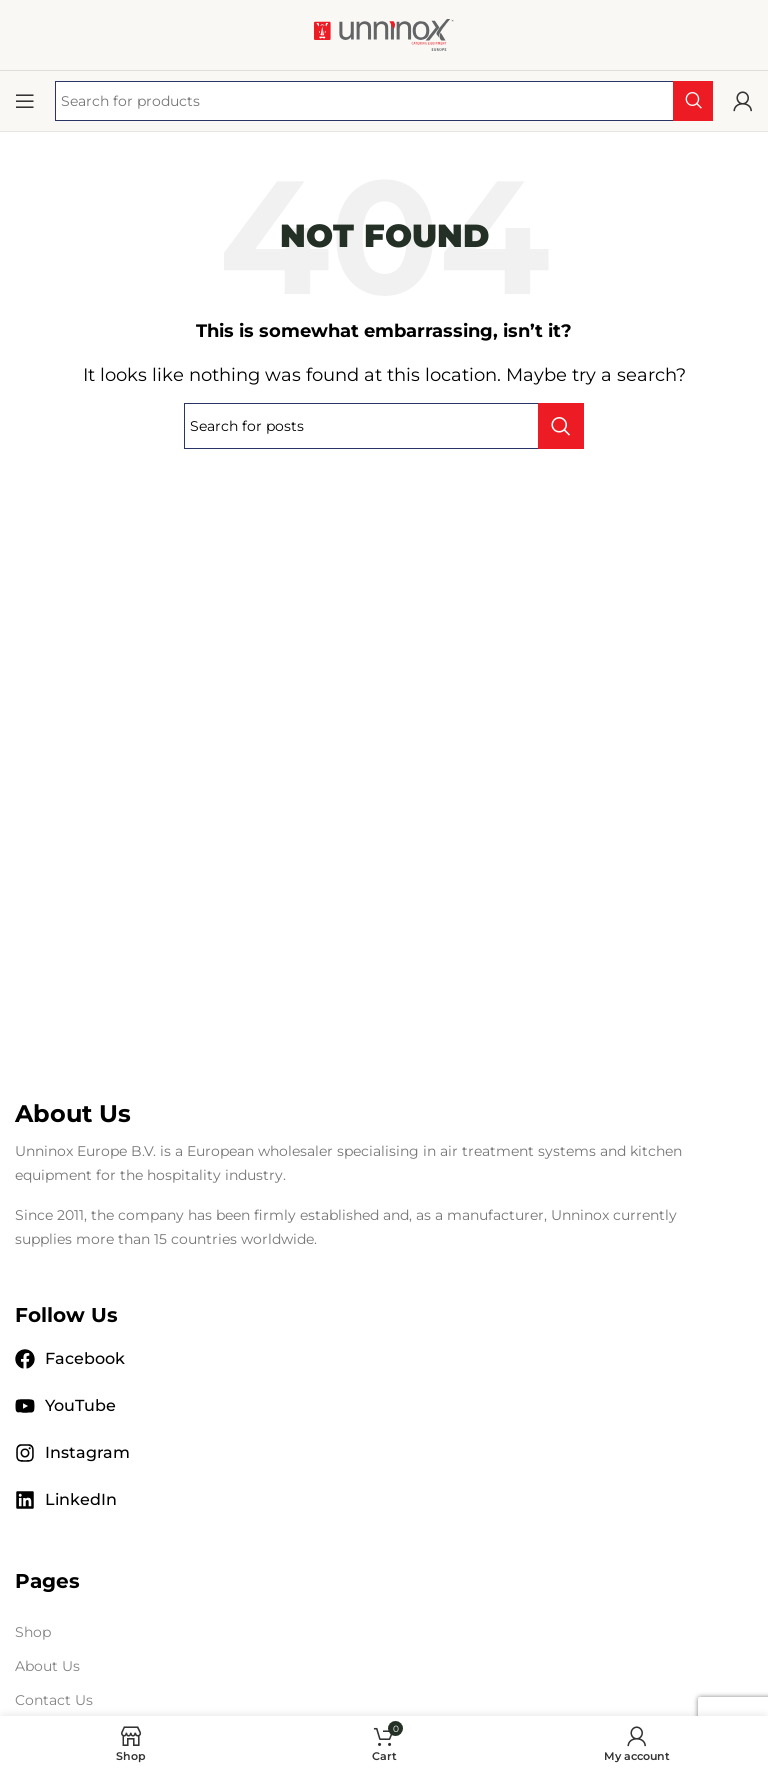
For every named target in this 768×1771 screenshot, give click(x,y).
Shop (33, 1632)
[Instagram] (25, 1453)
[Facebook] (25, 1359)
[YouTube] (25, 1406)
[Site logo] (384, 33)
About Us (47, 1666)
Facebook (85, 1358)
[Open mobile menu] (25, 101)
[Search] (384, 426)
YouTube (80, 1405)
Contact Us (54, 1700)
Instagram (87, 1452)
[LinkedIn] (25, 1500)
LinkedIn (81, 1499)
